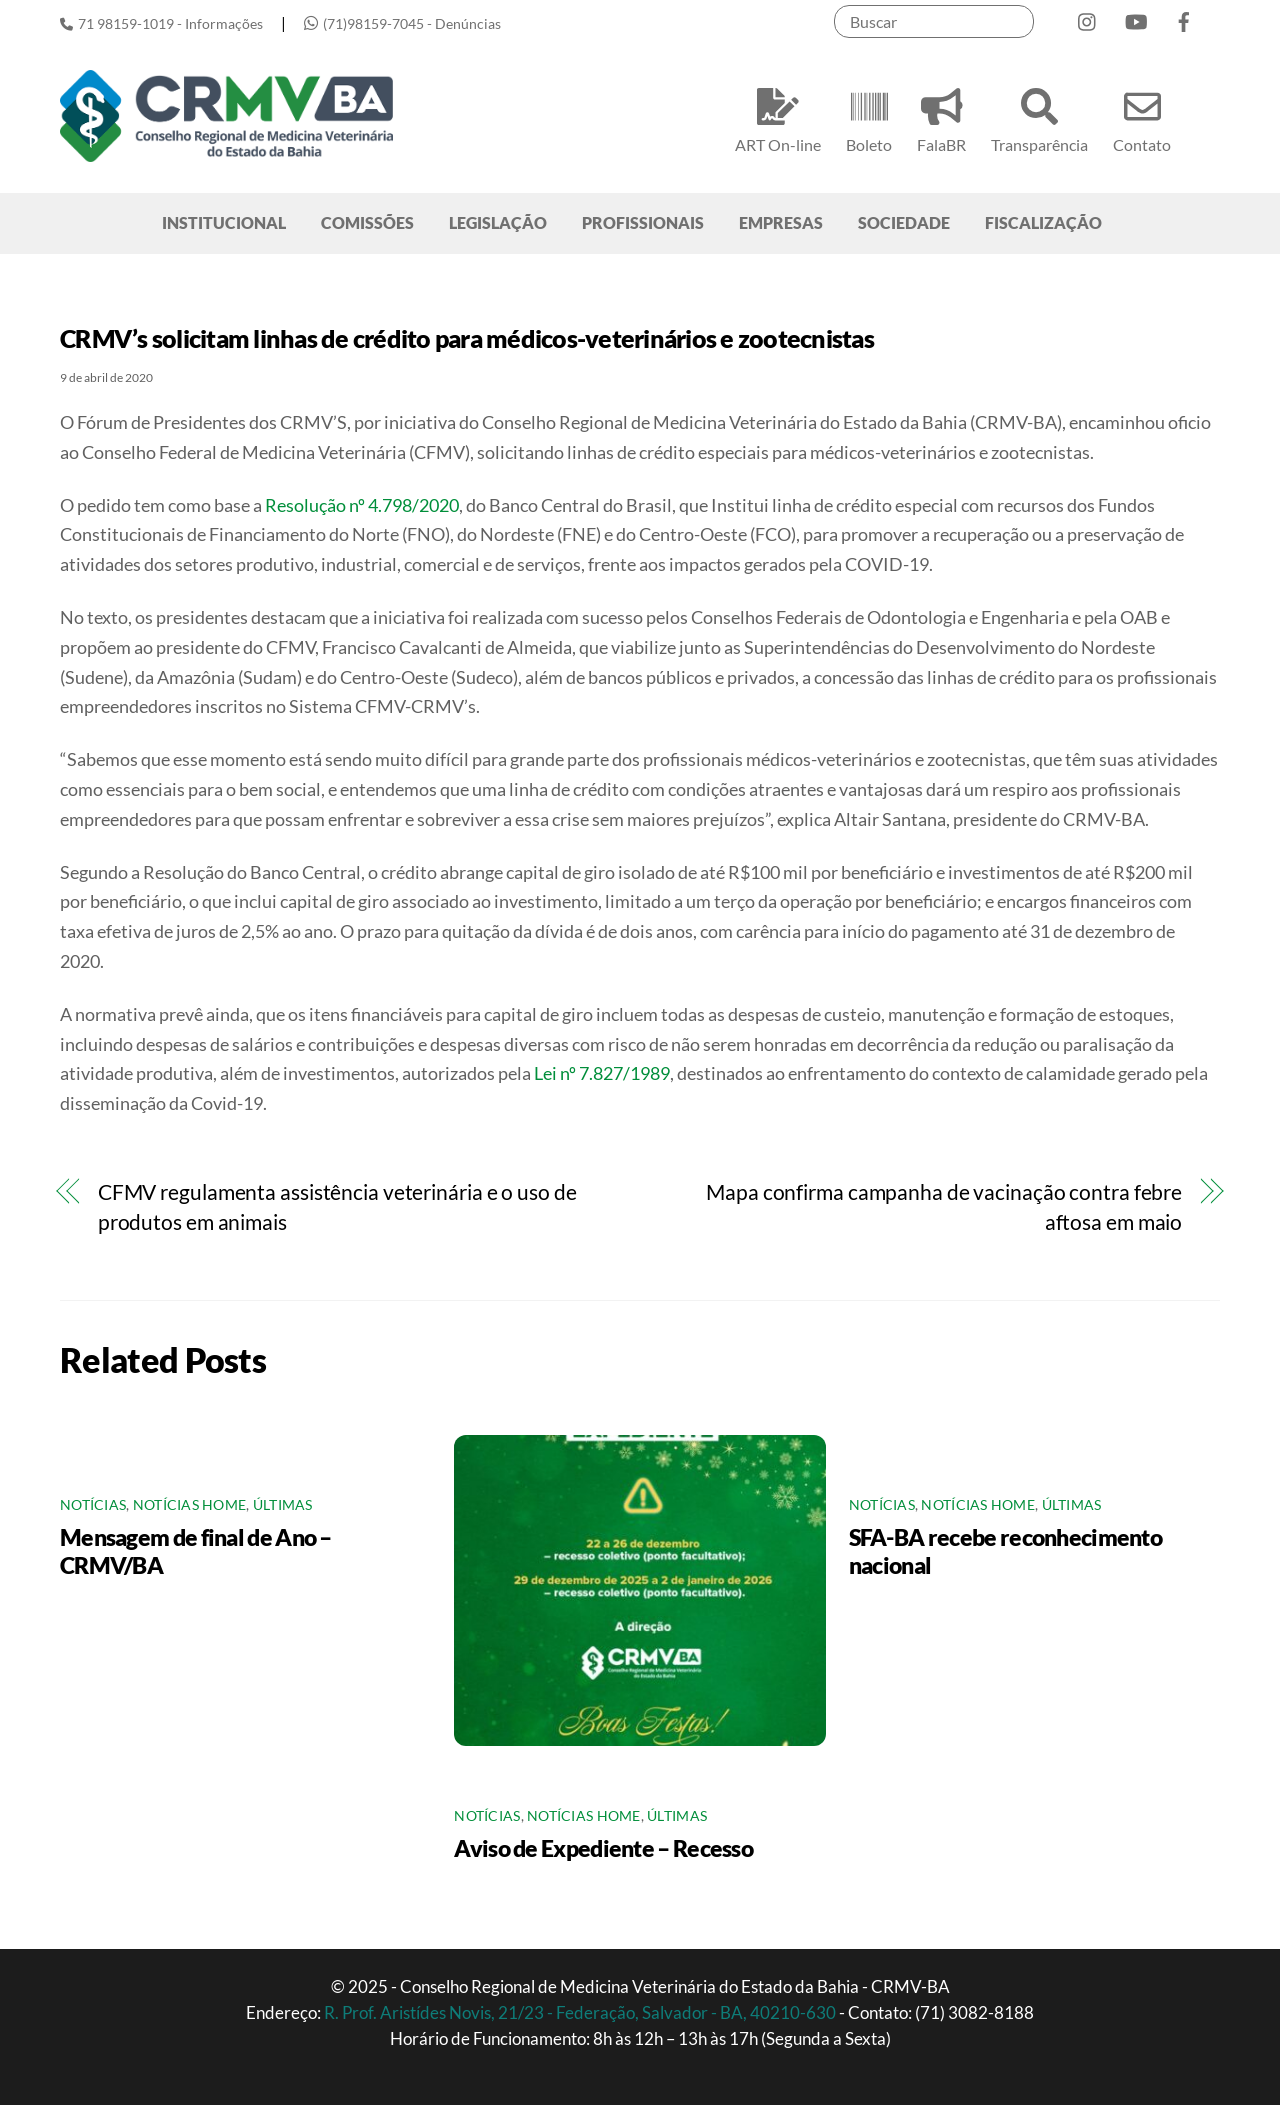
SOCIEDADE (904, 222)
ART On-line (778, 117)
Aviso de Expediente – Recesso (603, 1848)
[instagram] (1088, 17)
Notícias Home (190, 1505)
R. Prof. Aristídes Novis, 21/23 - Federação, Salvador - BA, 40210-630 (581, 2012)
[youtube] (1136, 17)
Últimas (283, 1505)
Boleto (869, 117)
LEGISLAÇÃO (498, 222)
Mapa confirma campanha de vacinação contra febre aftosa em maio (944, 1207)
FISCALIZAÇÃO (1043, 222)
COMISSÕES (367, 222)
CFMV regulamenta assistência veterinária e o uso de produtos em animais (337, 1207)
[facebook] (1184, 17)
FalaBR (941, 117)
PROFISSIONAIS (643, 222)
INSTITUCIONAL (224, 222)
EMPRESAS (781, 222)
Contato (1142, 117)
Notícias (93, 1505)
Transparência (1039, 117)
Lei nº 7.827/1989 (602, 1073)
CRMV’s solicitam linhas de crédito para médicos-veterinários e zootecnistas (467, 338)
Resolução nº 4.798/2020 (362, 505)
